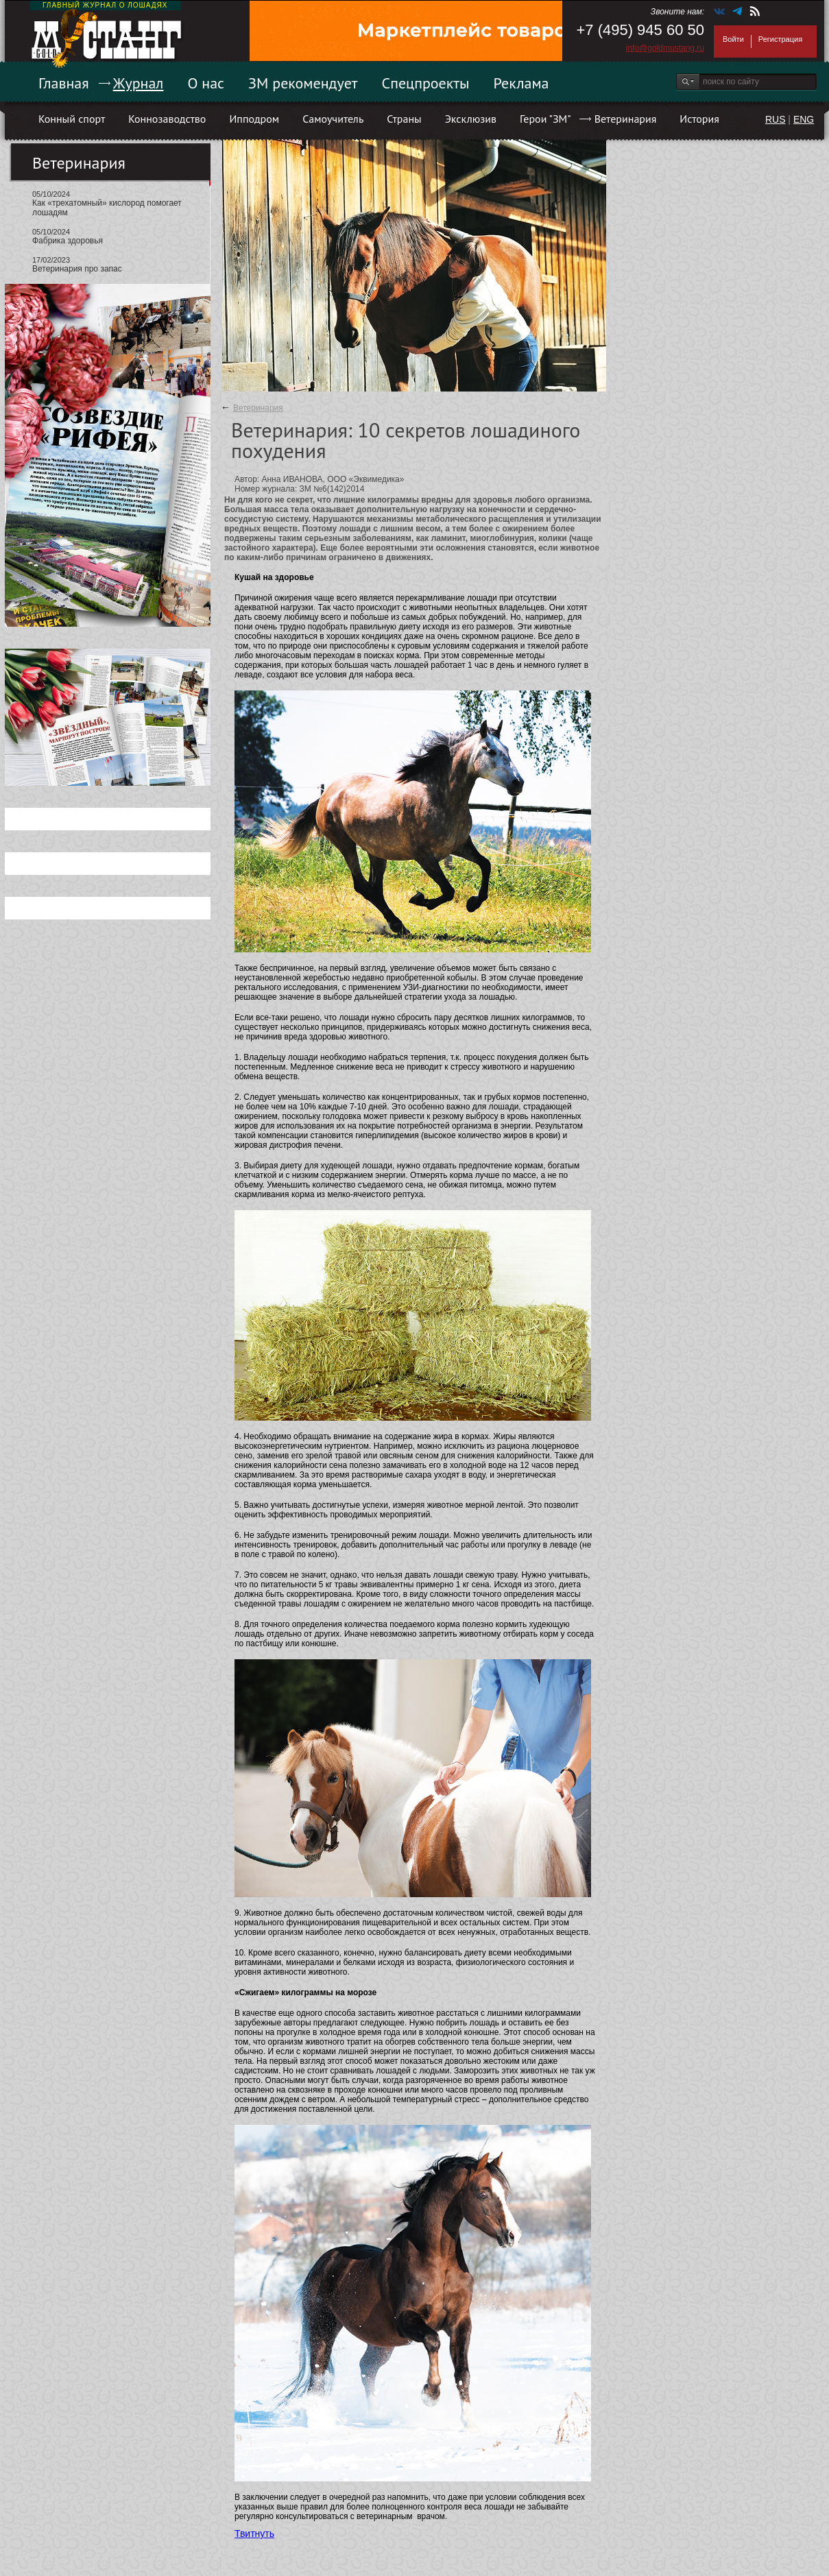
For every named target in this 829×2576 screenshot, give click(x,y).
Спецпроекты (426, 83)
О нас (205, 83)
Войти (733, 39)
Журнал (138, 83)
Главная (63, 83)
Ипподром (254, 118)
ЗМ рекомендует (303, 83)
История (699, 118)
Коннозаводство (167, 118)
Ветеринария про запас (77, 269)
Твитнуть (254, 2533)
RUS (775, 119)
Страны (404, 118)
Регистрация (780, 39)
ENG (803, 119)
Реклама (521, 83)
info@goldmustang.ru (665, 48)
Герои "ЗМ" (545, 118)
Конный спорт (71, 118)
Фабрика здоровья (67, 240)
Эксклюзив (470, 118)
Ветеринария (625, 118)
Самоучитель (332, 118)
